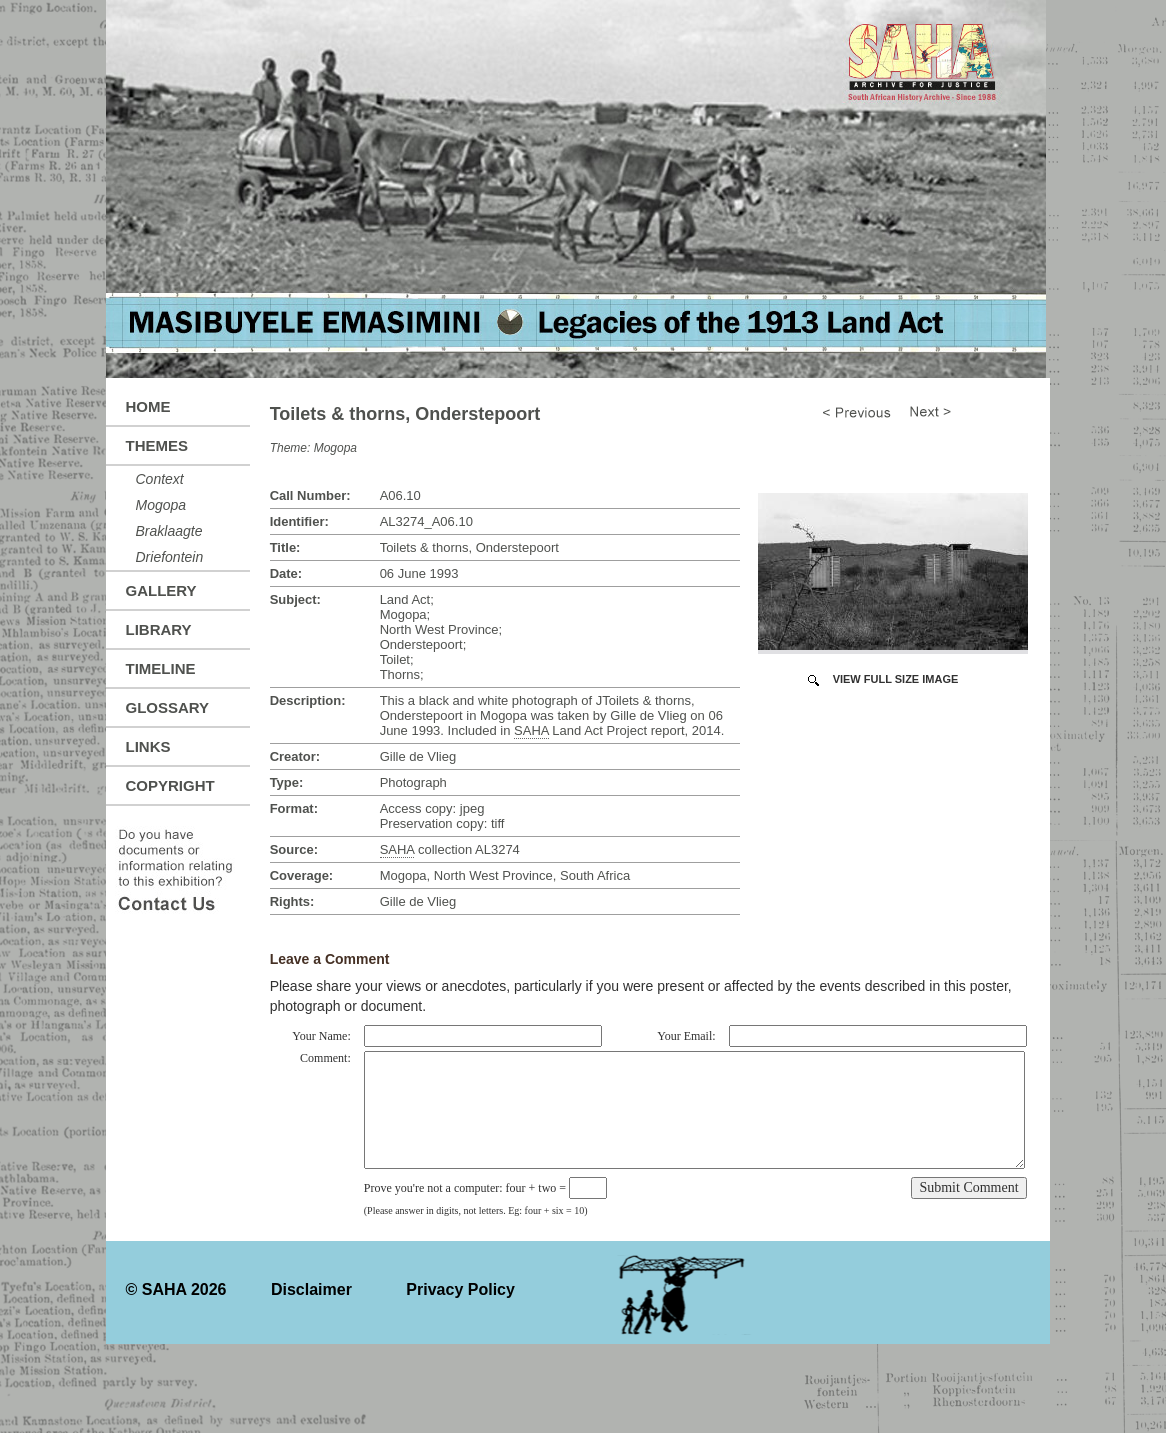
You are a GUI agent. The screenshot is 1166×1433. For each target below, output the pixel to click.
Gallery (161, 590)
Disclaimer (311, 1289)
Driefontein (170, 557)
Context (160, 479)
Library (159, 629)
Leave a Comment (330, 959)
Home (148, 406)
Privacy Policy (460, 1289)
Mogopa (161, 505)
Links (148, 746)
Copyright (170, 785)
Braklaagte (169, 531)
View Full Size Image (896, 679)
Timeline (161, 668)
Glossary (168, 707)
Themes (157, 445)
